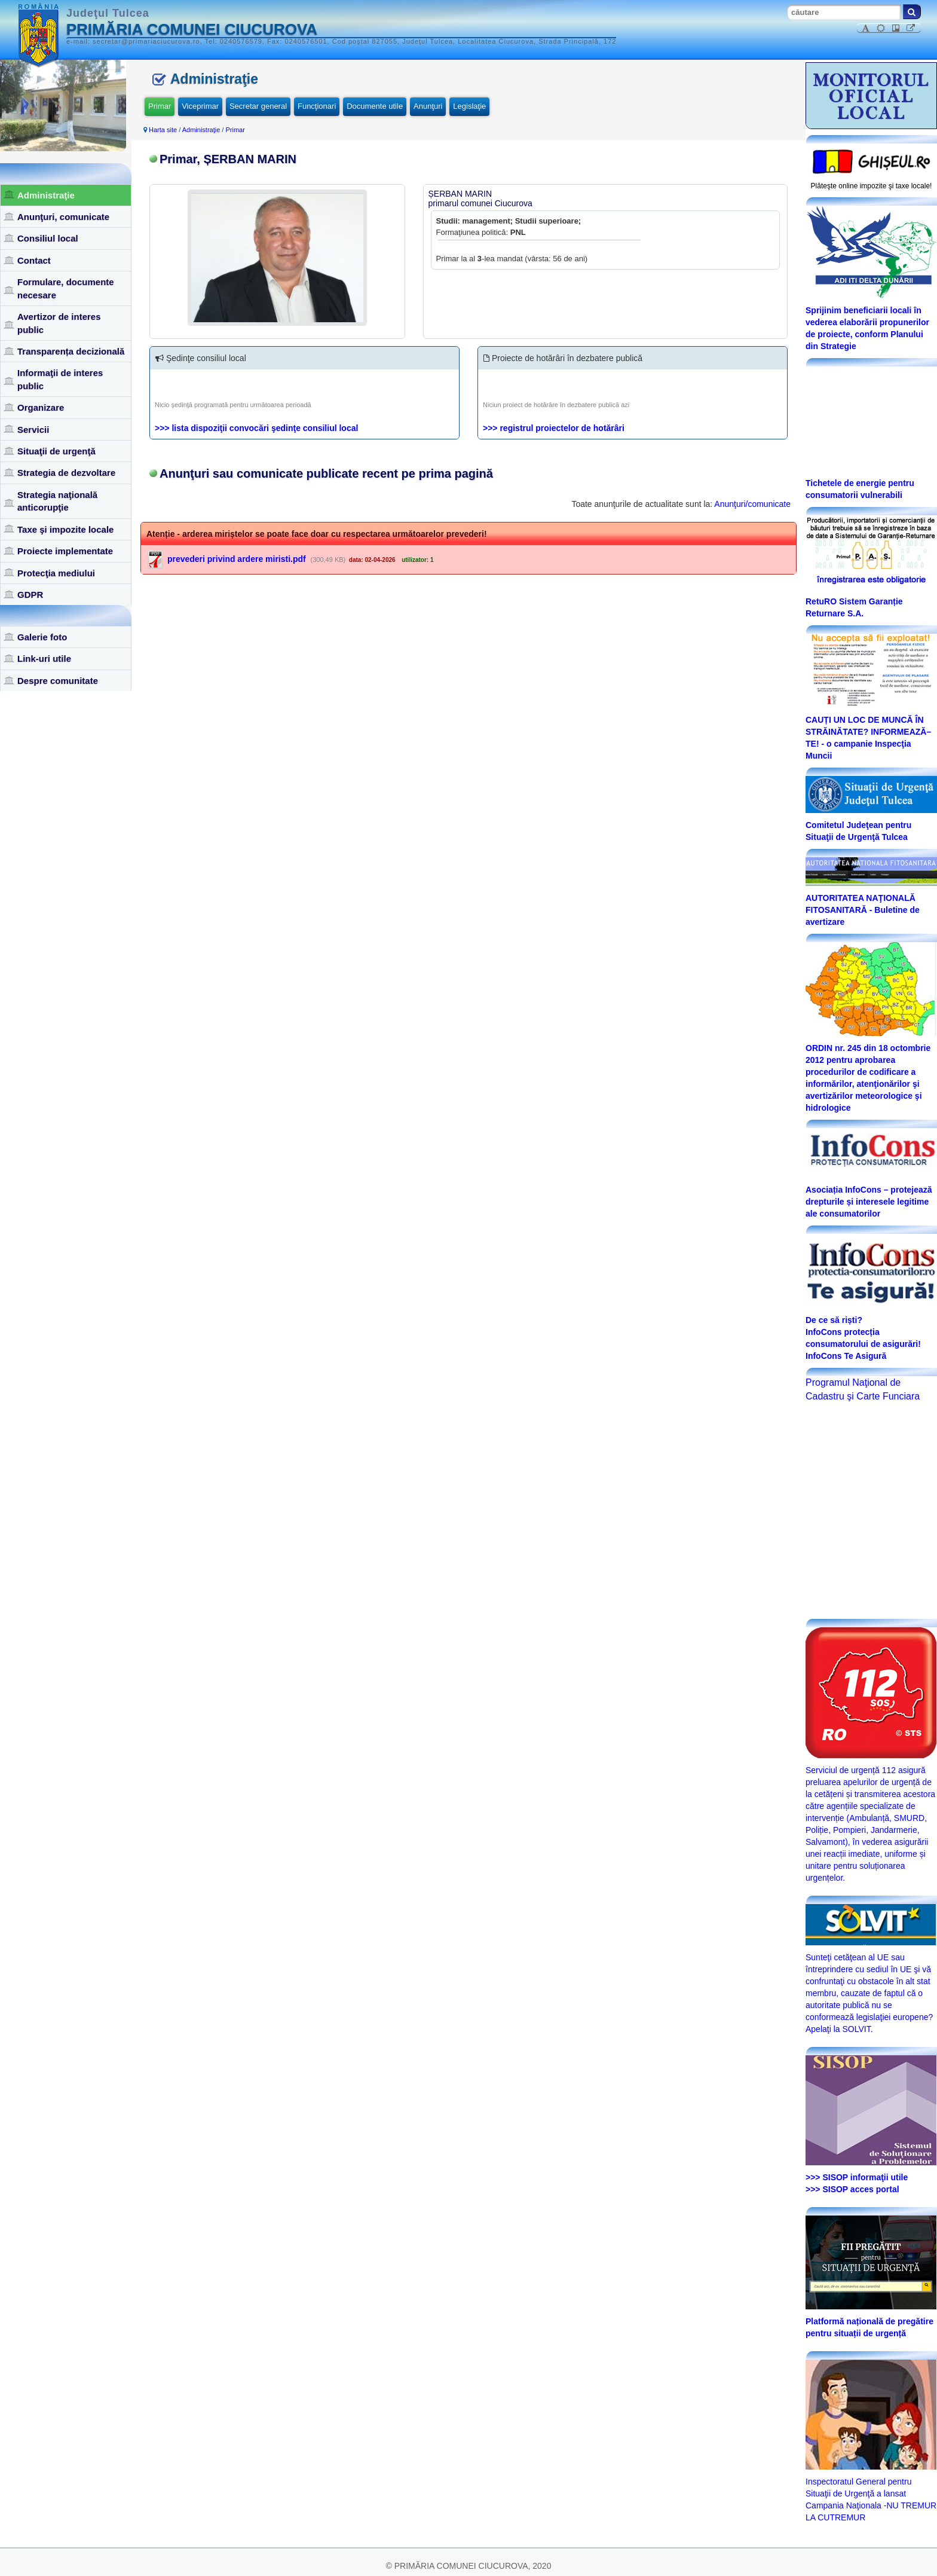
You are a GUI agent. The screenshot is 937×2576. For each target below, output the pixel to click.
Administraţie (46, 195)
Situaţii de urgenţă (56, 451)
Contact (34, 260)
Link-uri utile (44, 658)
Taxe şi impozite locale (65, 529)
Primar (159, 106)
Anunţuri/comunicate (752, 504)
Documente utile (375, 106)
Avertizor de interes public (59, 322)
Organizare (40, 407)
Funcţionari (317, 106)
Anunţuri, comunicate (63, 217)
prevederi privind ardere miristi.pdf (236, 559)
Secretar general (258, 106)
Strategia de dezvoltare (66, 472)
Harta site (163, 129)
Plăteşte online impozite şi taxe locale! (871, 186)
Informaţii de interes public (60, 379)
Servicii (33, 429)
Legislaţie (469, 106)
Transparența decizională (70, 351)
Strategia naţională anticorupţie (57, 501)
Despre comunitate (57, 681)
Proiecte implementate (65, 551)
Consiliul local (47, 238)
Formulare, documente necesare (65, 288)
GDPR (30, 594)
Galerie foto (42, 637)
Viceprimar (200, 106)
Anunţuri (428, 106)
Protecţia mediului (56, 573)
